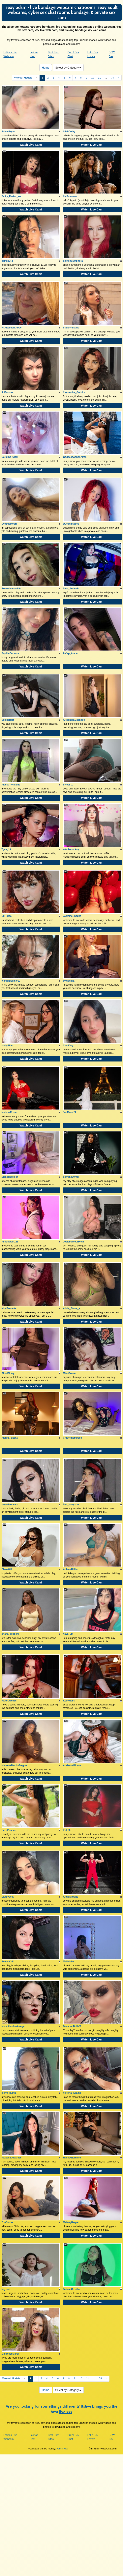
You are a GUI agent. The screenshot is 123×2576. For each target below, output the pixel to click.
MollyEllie (7, 1097)
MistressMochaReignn (14, 1855)
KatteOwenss (9, 1787)
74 (112, 77)
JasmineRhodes (72, 961)
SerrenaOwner (71, 1236)
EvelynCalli (8, 2062)
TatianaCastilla (71, 2407)
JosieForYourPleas (73, 1304)
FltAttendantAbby (12, 341)
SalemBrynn (8, 135)
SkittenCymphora (73, 271)
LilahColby (69, 135)
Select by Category (68, 67)
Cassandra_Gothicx (74, 409)
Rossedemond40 (11, 616)
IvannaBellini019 (11, 1029)
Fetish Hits (62, 2570)
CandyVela (8, 1994)
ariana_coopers (10, 1717)
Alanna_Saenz (10, 1510)
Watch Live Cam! (31, 148)
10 (92, 77)
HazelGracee (9, 1923)
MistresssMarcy (10, 2475)
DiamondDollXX (72, 2130)
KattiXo (67, 1923)
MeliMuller (69, 2062)
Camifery (68, 1097)
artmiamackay (71, 891)
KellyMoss (69, 1787)
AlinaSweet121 (10, 1304)
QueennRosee (71, 548)
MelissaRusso (9, 1167)
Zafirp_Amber (70, 684)
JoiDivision (8, 409)
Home (45, 67)
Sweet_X (68, 823)
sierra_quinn (9, 2200)
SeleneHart (8, 754)
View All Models (23, 77)
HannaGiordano (72, 2268)
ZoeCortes (7, 2337)
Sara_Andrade (71, 616)
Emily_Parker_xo (11, 203)
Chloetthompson (72, 1510)
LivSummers (70, 203)
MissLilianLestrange (13, 2130)
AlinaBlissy (8, 1442)
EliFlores (7, 961)
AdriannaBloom (72, 1855)
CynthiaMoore (9, 548)
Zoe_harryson (71, 1580)
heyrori (6, 2407)
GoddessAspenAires (74, 478)
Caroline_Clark (10, 478)
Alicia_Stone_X (71, 1374)
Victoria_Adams (72, 2200)
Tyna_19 (6, 891)
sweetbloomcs (10, 1580)
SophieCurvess (10, 684)
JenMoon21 (69, 1167)
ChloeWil (7, 1649)
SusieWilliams (71, 341)
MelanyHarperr (71, 2337)
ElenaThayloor (10, 1236)
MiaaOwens (69, 1442)
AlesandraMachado (74, 754)
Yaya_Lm (68, 1717)
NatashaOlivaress (12, 2268)
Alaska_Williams (11, 823)
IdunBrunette (9, 1374)
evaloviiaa (68, 1029)
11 (99, 77)
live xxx (65, 2533)
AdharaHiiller (70, 1649)
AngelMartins (70, 1994)
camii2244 (7, 271)
